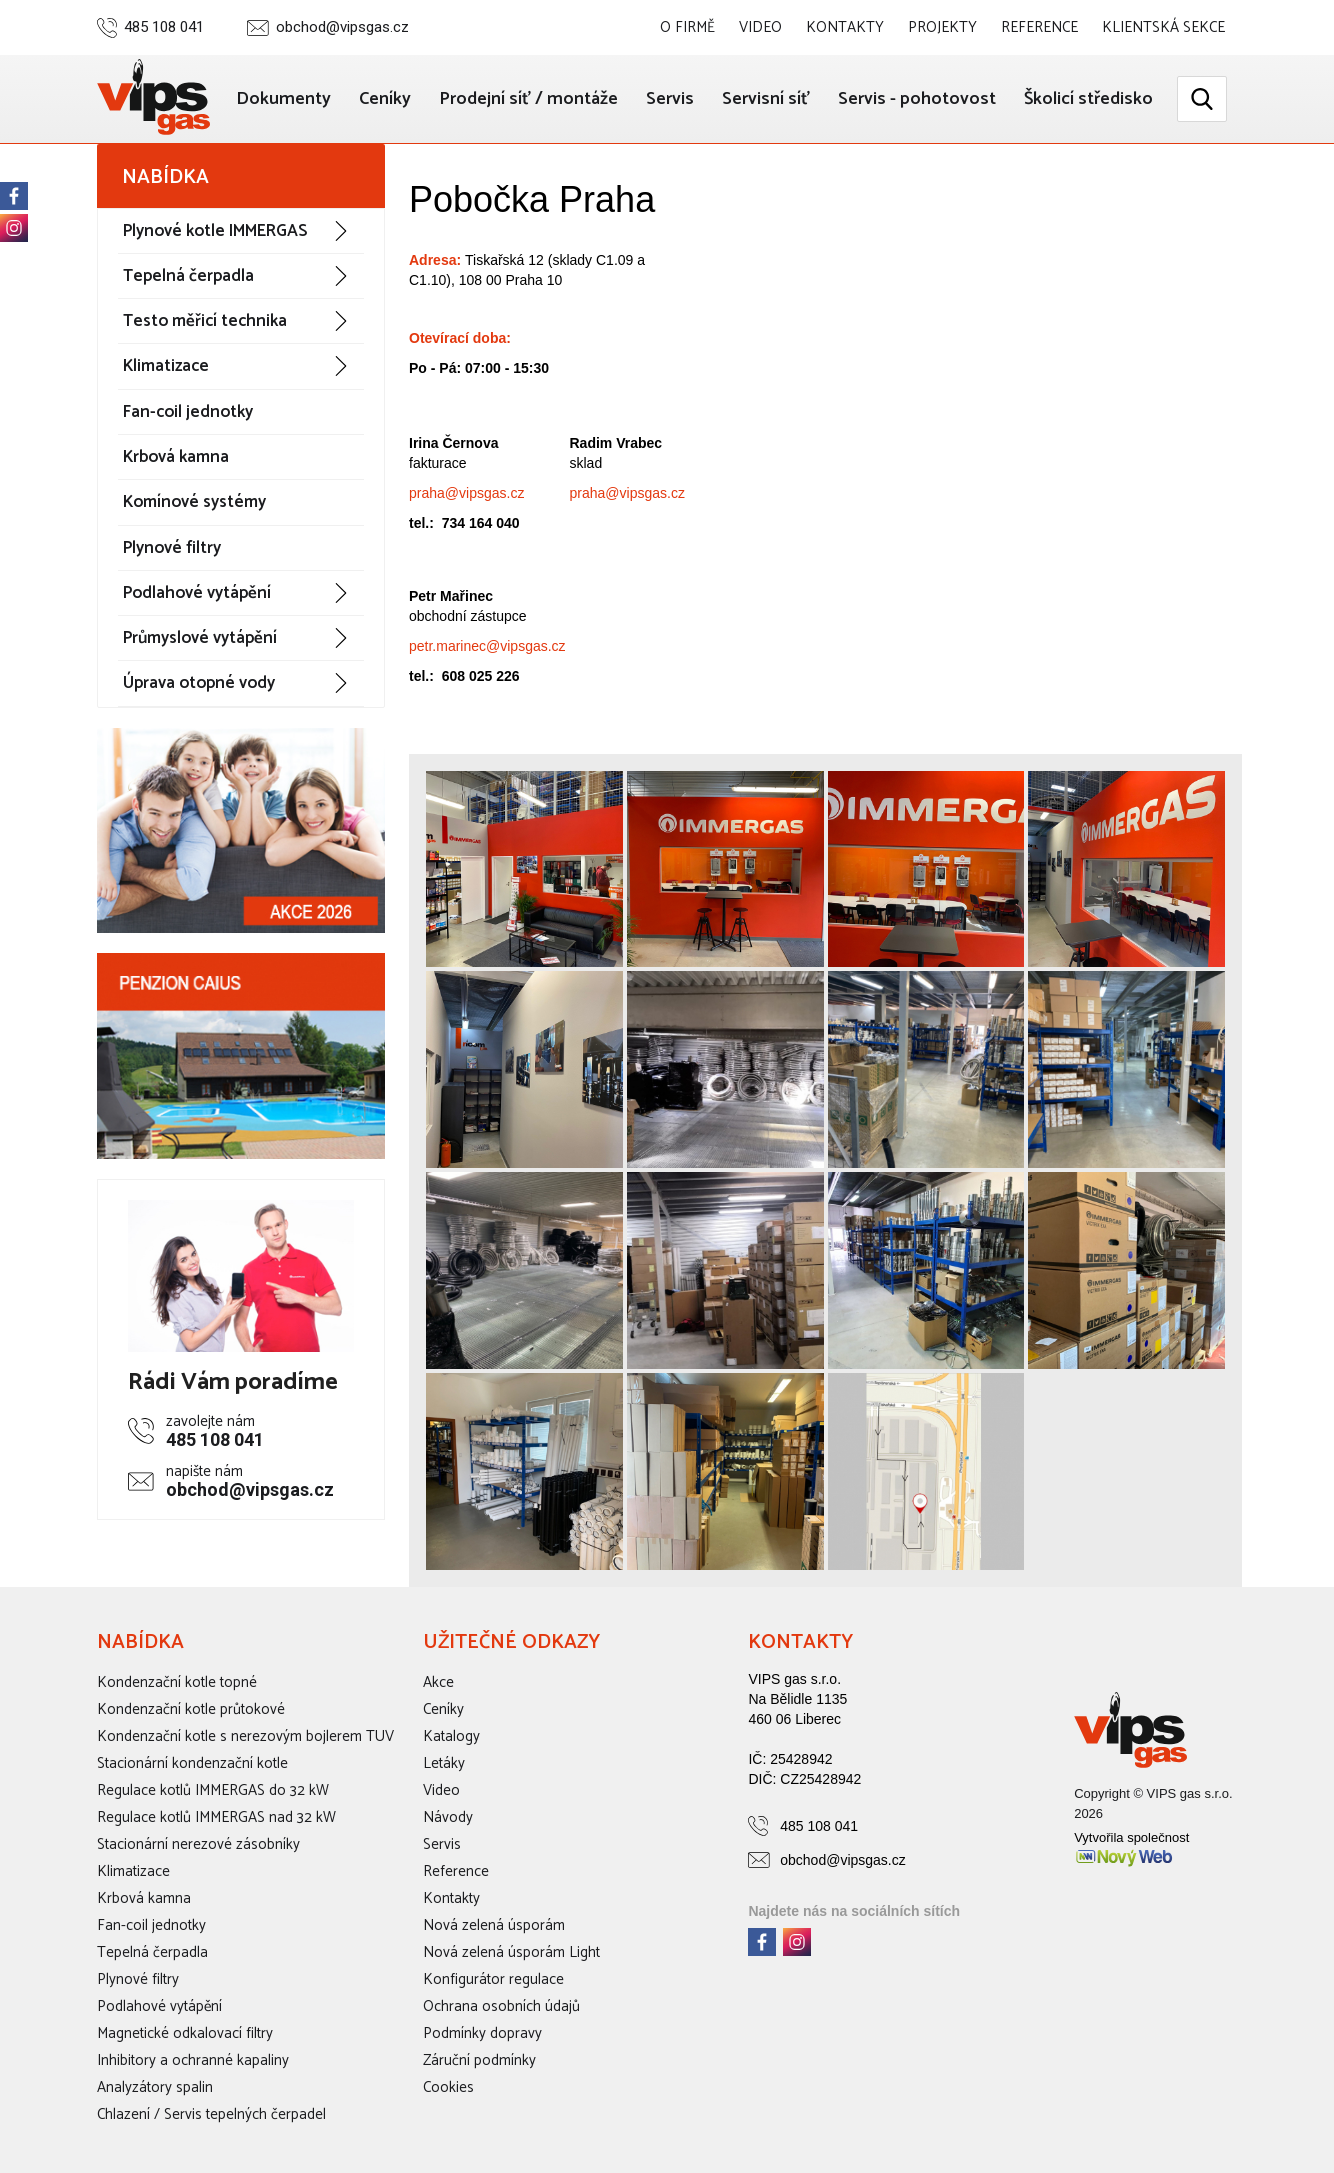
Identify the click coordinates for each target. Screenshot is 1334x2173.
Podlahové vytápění (197, 593)
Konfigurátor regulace (493, 1979)
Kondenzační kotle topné (177, 1682)
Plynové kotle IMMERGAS (215, 231)
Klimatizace (166, 366)
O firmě (687, 27)
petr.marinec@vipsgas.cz (487, 646)
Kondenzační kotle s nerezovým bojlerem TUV (245, 1736)
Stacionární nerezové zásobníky (198, 1844)
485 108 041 (164, 27)
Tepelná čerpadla (188, 276)
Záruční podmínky (479, 2060)
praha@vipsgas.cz (466, 493)
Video (760, 27)
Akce (438, 1682)
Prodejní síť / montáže (528, 99)
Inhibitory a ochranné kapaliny (193, 2060)
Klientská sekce (1163, 27)
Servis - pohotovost (917, 99)
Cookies (448, 2087)
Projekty (942, 27)
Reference (1039, 27)
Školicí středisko (1088, 99)
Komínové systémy (194, 502)
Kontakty (845, 27)
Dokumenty (283, 99)
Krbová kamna (176, 457)
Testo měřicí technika (205, 321)
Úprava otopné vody (199, 683)
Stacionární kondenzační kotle (192, 1763)
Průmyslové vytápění (200, 638)
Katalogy (451, 1736)
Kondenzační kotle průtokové (191, 1709)
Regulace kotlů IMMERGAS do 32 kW (213, 1790)
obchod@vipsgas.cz (342, 27)
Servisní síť (766, 99)
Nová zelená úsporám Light (511, 1952)
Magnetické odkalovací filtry (185, 2033)
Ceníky (385, 99)
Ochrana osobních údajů (501, 2006)
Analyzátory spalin (155, 2087)
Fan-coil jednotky (188, 412)
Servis (670, 99)
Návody (448, 1817)
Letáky (444, 1763)
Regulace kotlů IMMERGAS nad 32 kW (216, 1817)
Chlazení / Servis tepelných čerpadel (211, 2114)
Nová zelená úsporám (494, 1925)
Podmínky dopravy (482, 2033)
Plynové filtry (172, 548)
